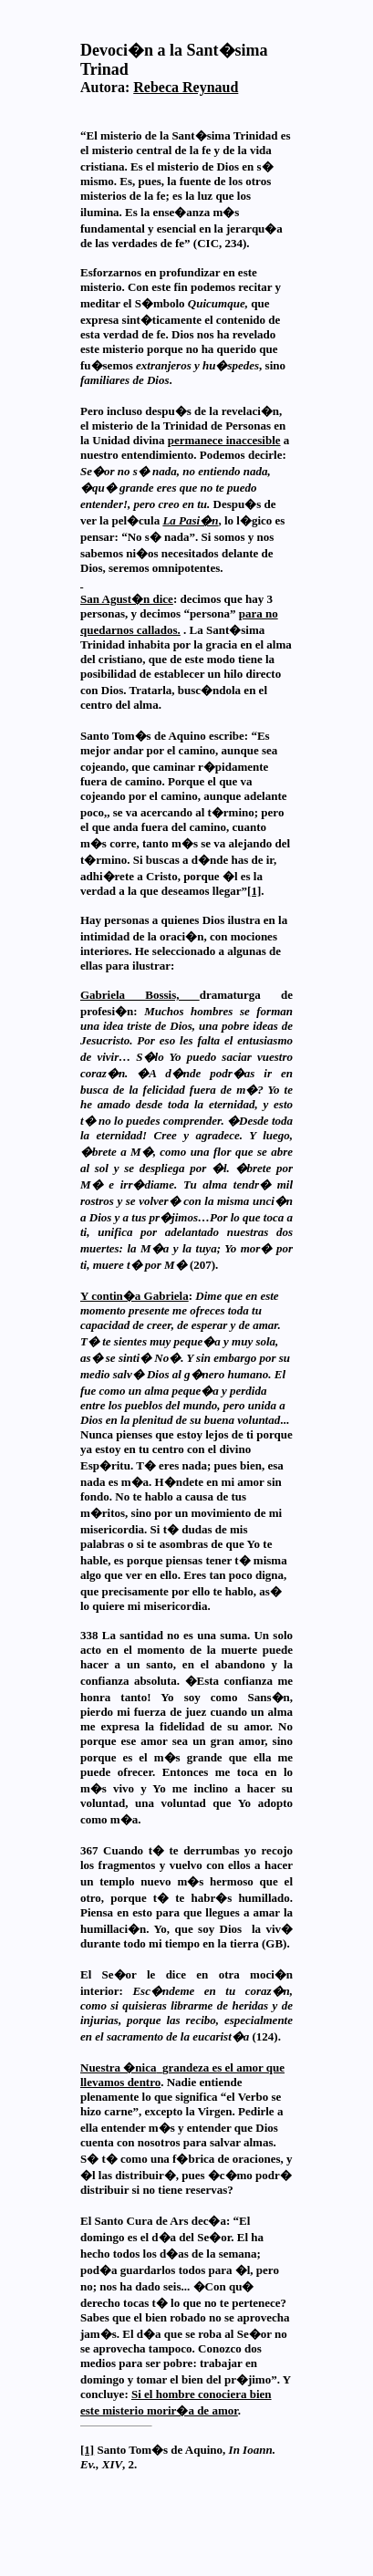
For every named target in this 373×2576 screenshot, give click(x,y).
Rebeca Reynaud (185, 87)
